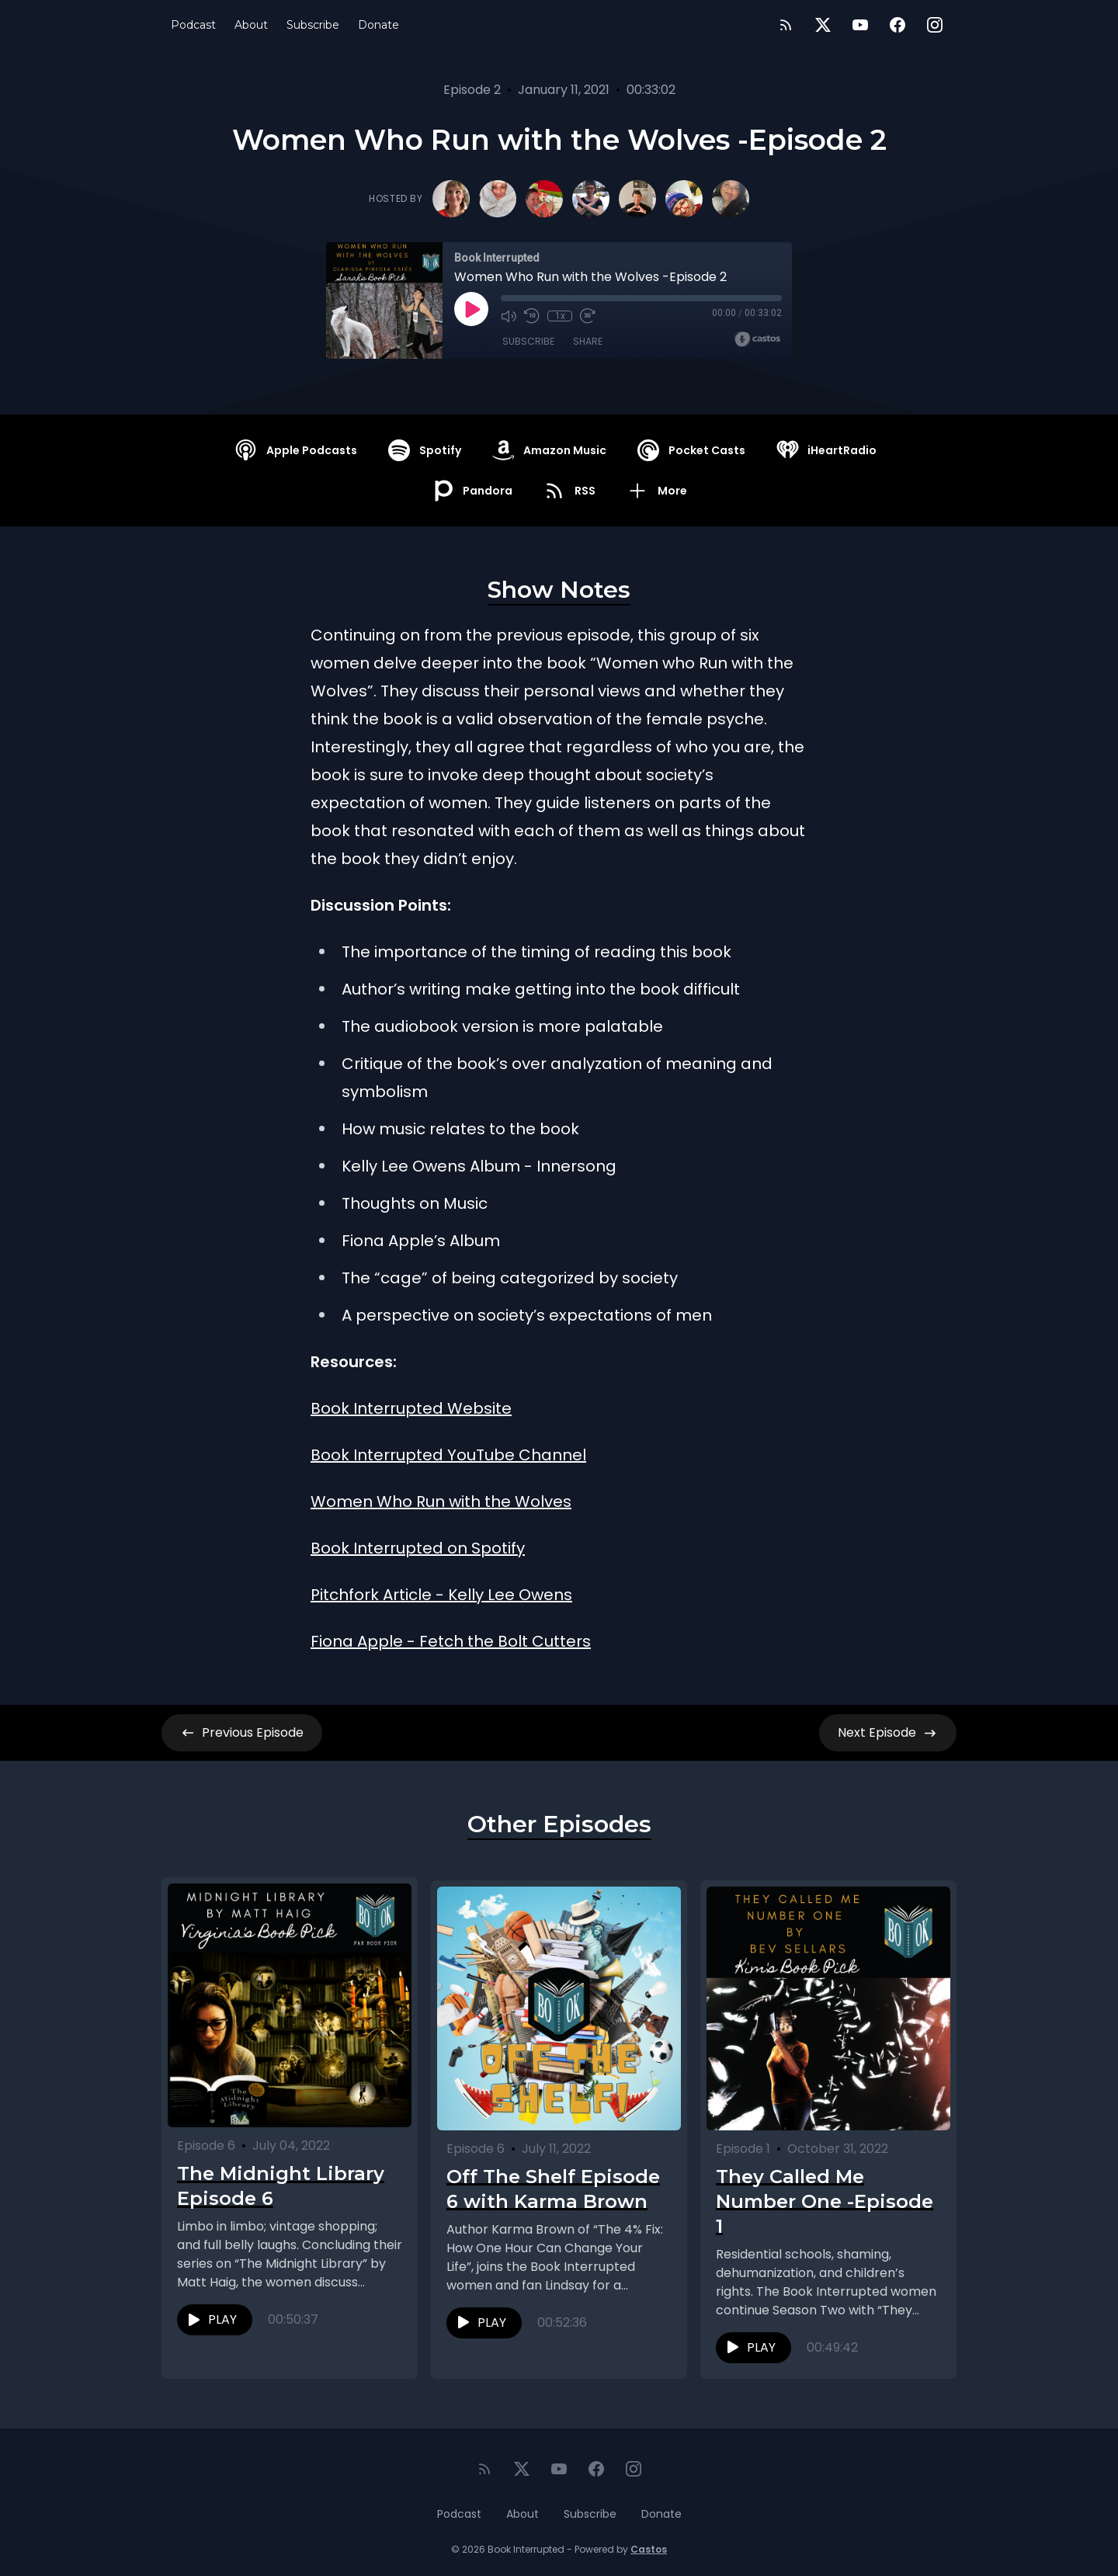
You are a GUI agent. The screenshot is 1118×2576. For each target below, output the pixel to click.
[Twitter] (822, 24)
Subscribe (312, 25)
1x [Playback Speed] (560, 316)
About (251, 25)
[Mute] (508, 316)
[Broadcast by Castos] (757, 339)
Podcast (193, 25)
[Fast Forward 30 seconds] (587, 316)
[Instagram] (934, 24)
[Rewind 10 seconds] (532, 316)
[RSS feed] (785, 24)
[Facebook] (897, 24)
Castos (648, 2544)
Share (587, 341)
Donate (378, 25)
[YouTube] (860, 24)
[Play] (471, 309)
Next (888, 1733)
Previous (242, 1733)
